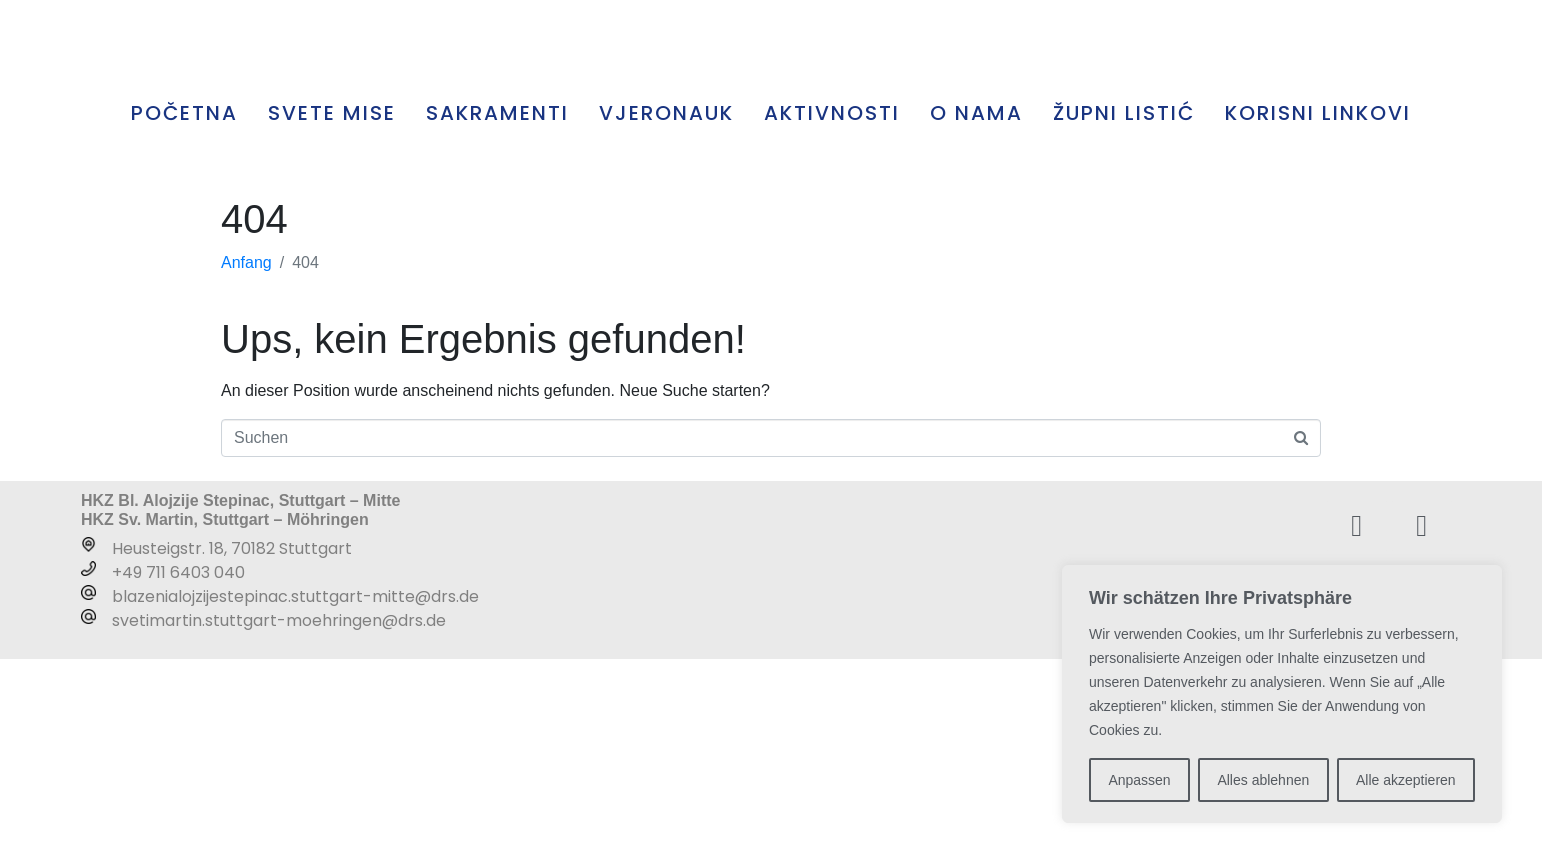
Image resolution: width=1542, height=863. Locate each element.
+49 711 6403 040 (178, 776)
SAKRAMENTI (497, 317)
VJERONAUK (666, 317)
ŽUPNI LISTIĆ (1124, 317)
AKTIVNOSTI (832, 317)
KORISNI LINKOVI (1318, 317)
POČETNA (184, 317)
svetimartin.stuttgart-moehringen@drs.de (279, 824)
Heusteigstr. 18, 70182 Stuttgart (232, 752)
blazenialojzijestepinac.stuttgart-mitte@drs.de (295, 800)
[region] (1282, 694)
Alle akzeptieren (1406, 780)
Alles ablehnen (1263, 780)
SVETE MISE (332, 317)
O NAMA (976, 317)
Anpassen (1139, 780)
